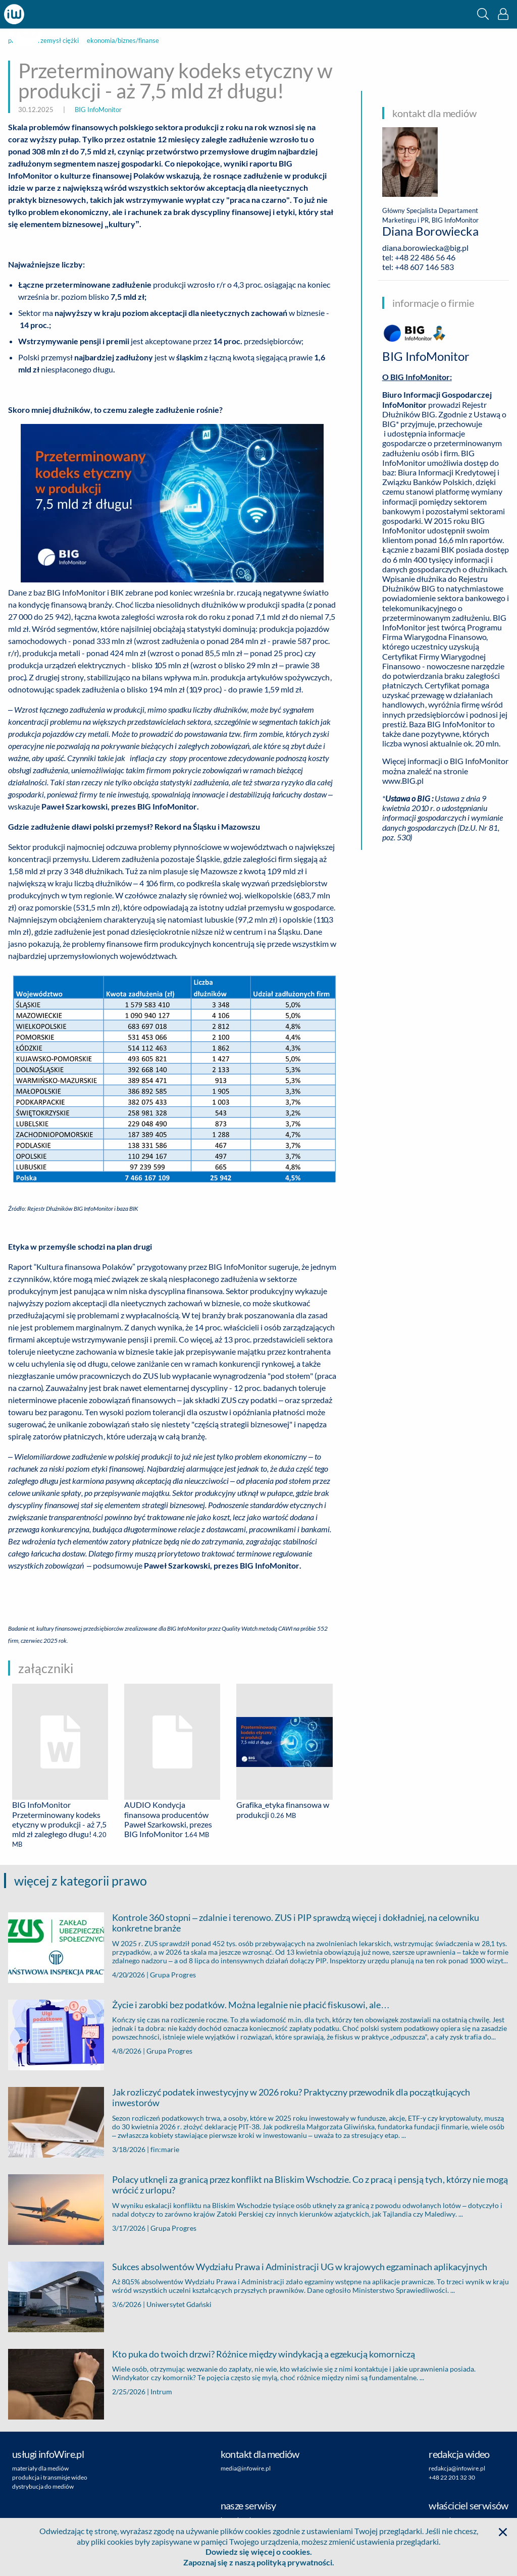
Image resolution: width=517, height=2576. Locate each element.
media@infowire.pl (246, 2468)
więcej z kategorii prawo (80, 1880)
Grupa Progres (173, 1974)
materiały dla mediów (40, 2468)
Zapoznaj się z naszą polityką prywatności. (258, 2562)
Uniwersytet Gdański (179, 2304)
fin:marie (164, 2149)
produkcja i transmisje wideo (49, 2477)
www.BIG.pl (403, 780)
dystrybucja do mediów (43, 2486)
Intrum (161, 2391)
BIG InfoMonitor (98, 109)
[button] (483, 14)
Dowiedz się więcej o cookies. (258, 2551)
